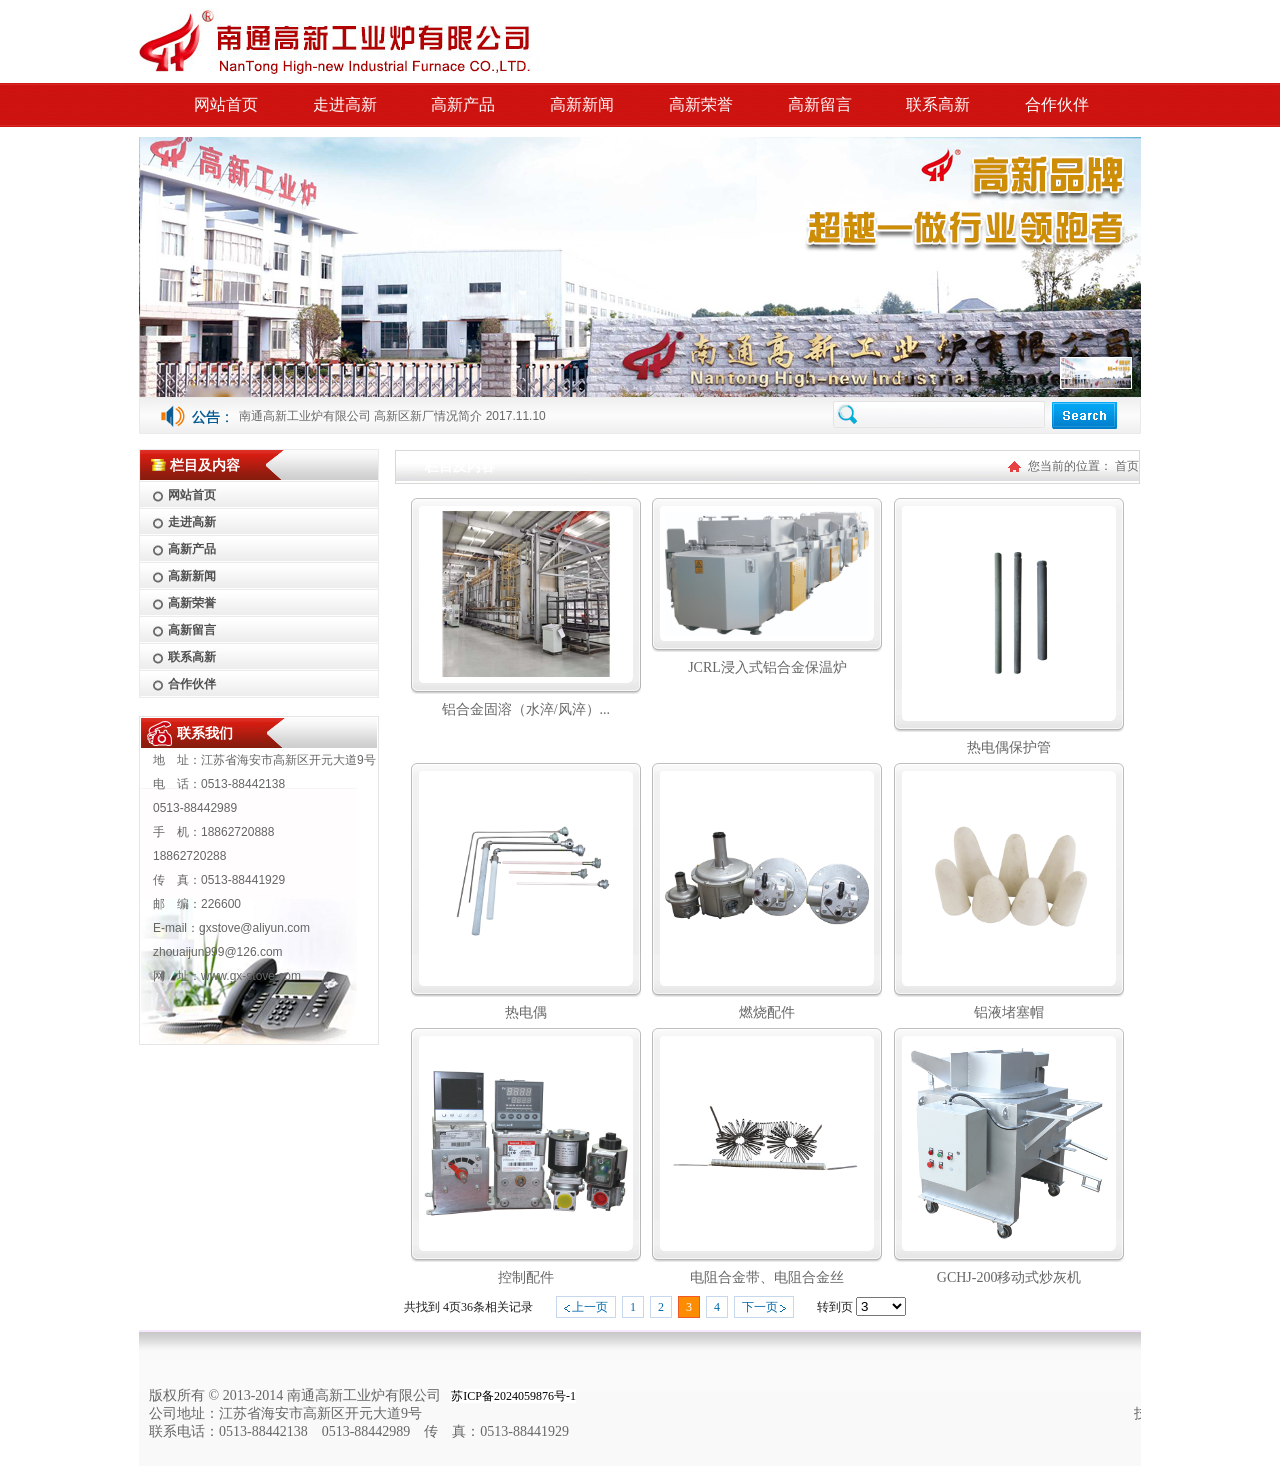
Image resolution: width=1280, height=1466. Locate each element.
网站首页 (226, 104)
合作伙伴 (1057, 104)
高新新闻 (582, 104)
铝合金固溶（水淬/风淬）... (526, 709)
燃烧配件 (767, 1012)
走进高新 (345, 104)
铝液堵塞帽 (1009, 1012)
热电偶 (526, 1012)
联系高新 (938, 104)
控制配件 (526, 1277)
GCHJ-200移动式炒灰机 (1009, 1277)
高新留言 (820, 104)
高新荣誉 (701, 104)
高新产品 (463, 104)
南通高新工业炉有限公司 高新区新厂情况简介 (360, 416)
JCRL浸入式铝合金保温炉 (767, 667)
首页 (1127, 466)
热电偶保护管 (1009, 747)
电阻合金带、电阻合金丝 (767, 1277)
